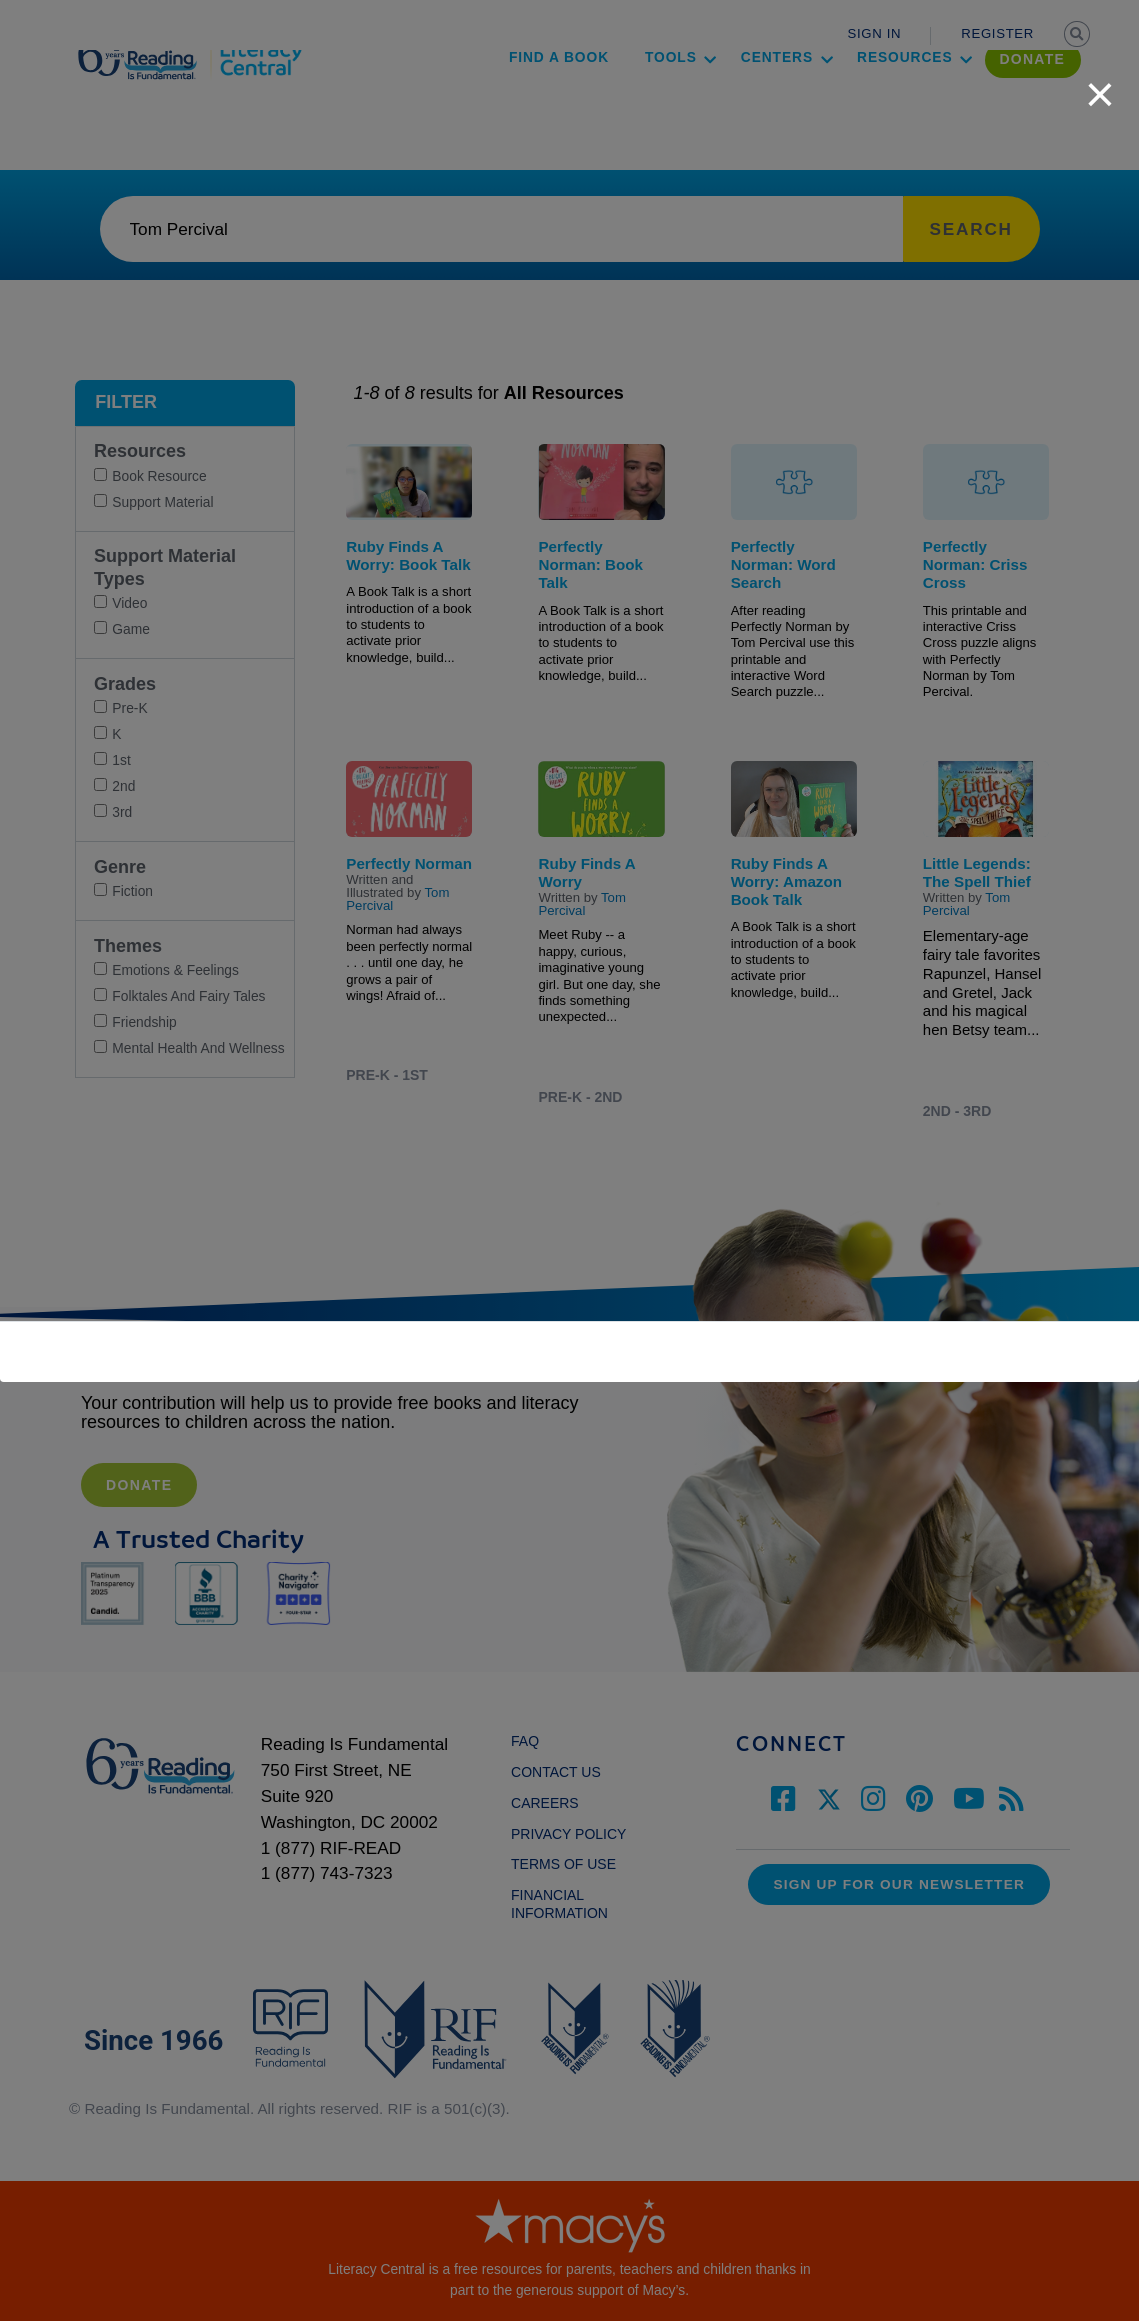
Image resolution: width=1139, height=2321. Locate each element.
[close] (1100, 84)
